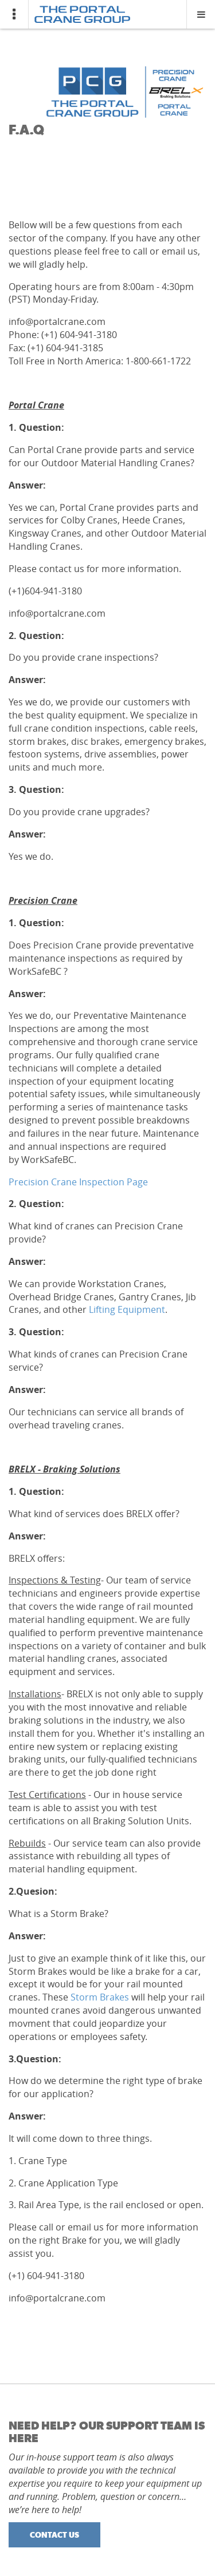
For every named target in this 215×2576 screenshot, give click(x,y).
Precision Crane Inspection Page (78, 1182)
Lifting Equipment (126, 1309)
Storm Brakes (100, 1997)
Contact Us (54, 2534)
